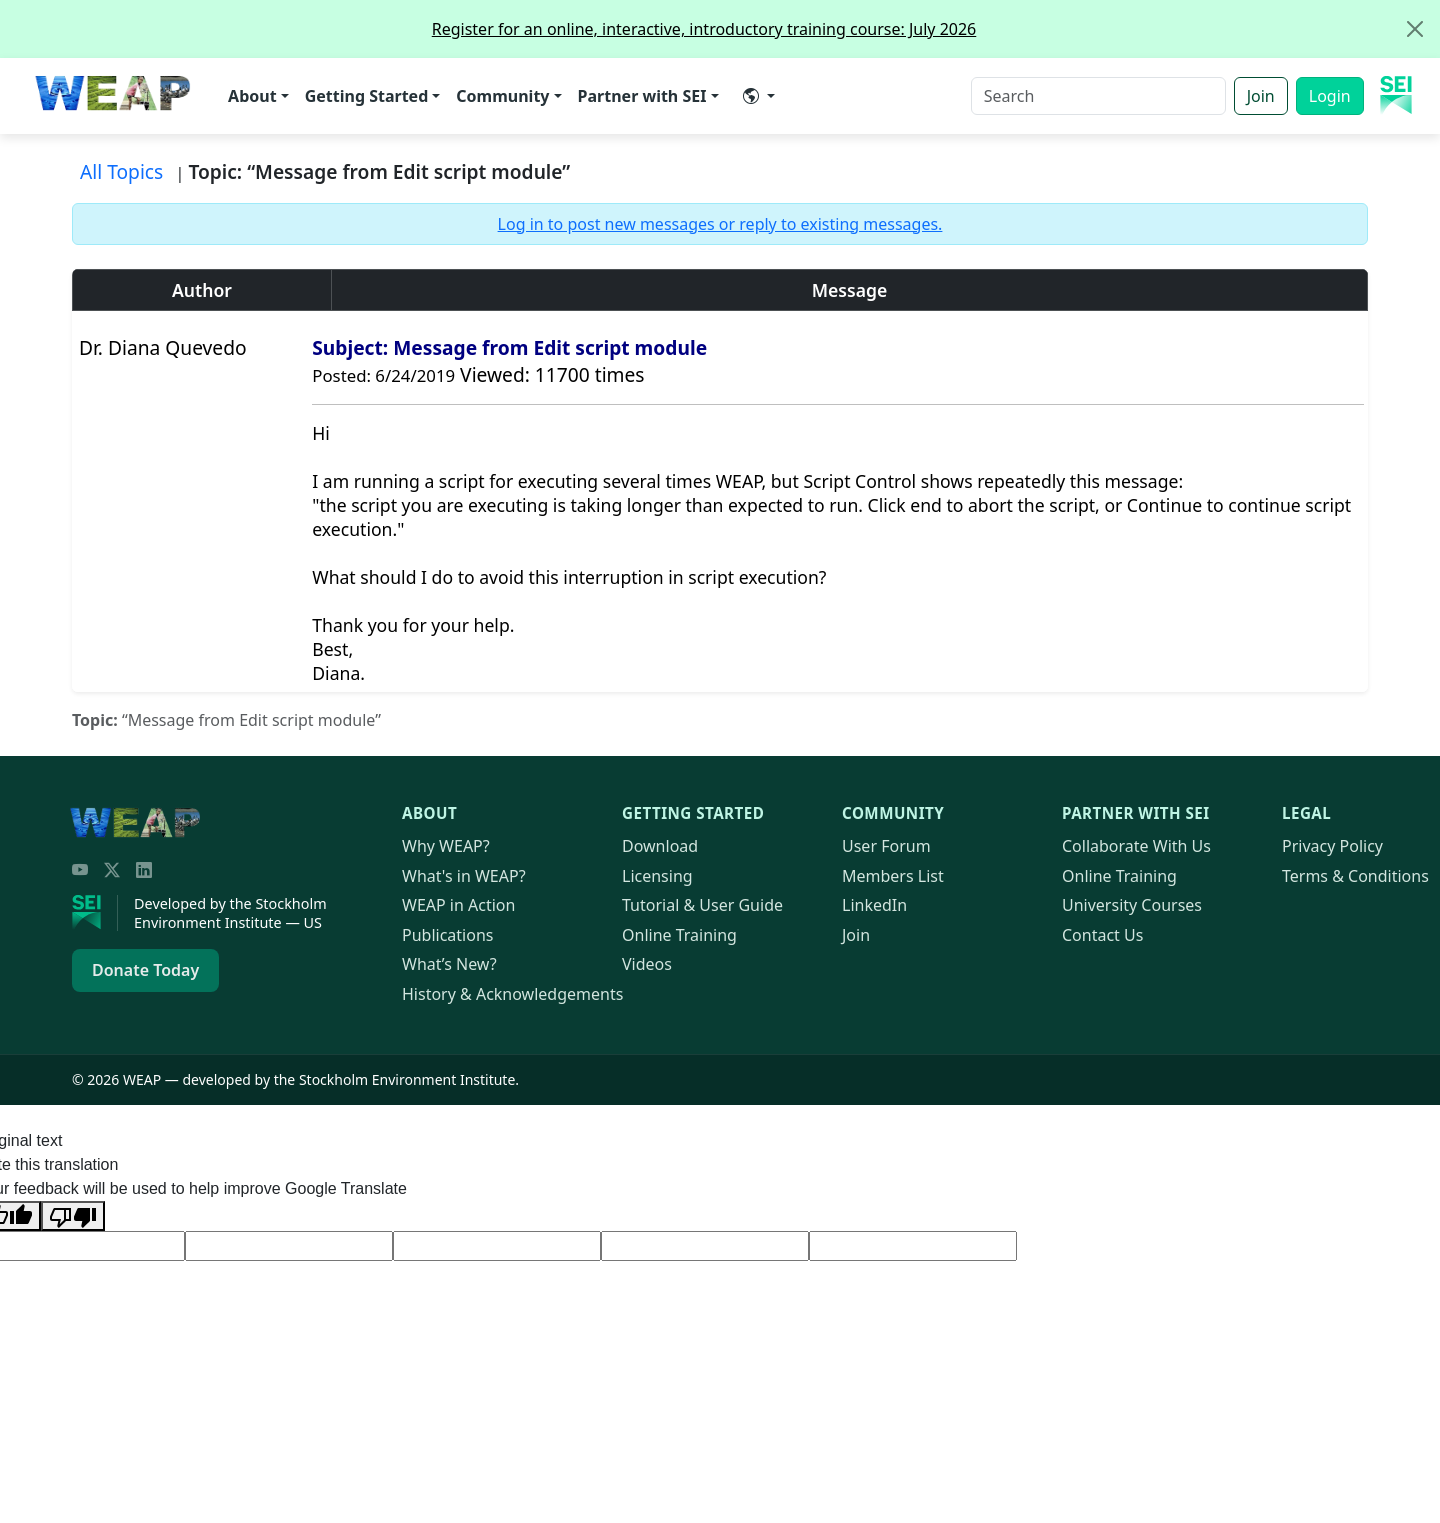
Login (1330, 96)
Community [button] (502, 96)
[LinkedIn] (144, 870)
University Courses (1132, 905)
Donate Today (145, 970)
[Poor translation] (73, 1216)
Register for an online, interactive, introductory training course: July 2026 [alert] (935, 29)
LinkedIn (874, 905)
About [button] (252, 96)
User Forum (886, 846)
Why (446, 846)
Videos (647, 964)
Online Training (679, 935)
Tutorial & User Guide (702, 905)
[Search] (1098, 96)
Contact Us (1102, 935)
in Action (458, 905)
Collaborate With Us (1136, 846)
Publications (447, 935)
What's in (464, 876)
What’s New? (449, 964)
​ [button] (751, 96)
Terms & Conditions (1355, 876)
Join (1261, 96)
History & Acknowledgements (512, 994)
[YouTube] (80, 870)
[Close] (1415, 29)
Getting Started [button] (367, 96)
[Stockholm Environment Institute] (95, 913)
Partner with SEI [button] (642, 96)
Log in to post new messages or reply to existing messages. (720, 224)
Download (660, 846)
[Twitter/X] (112, 870)
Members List (893, 876)
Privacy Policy (1332, 846)
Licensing (657, 876)
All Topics (121, 171)
